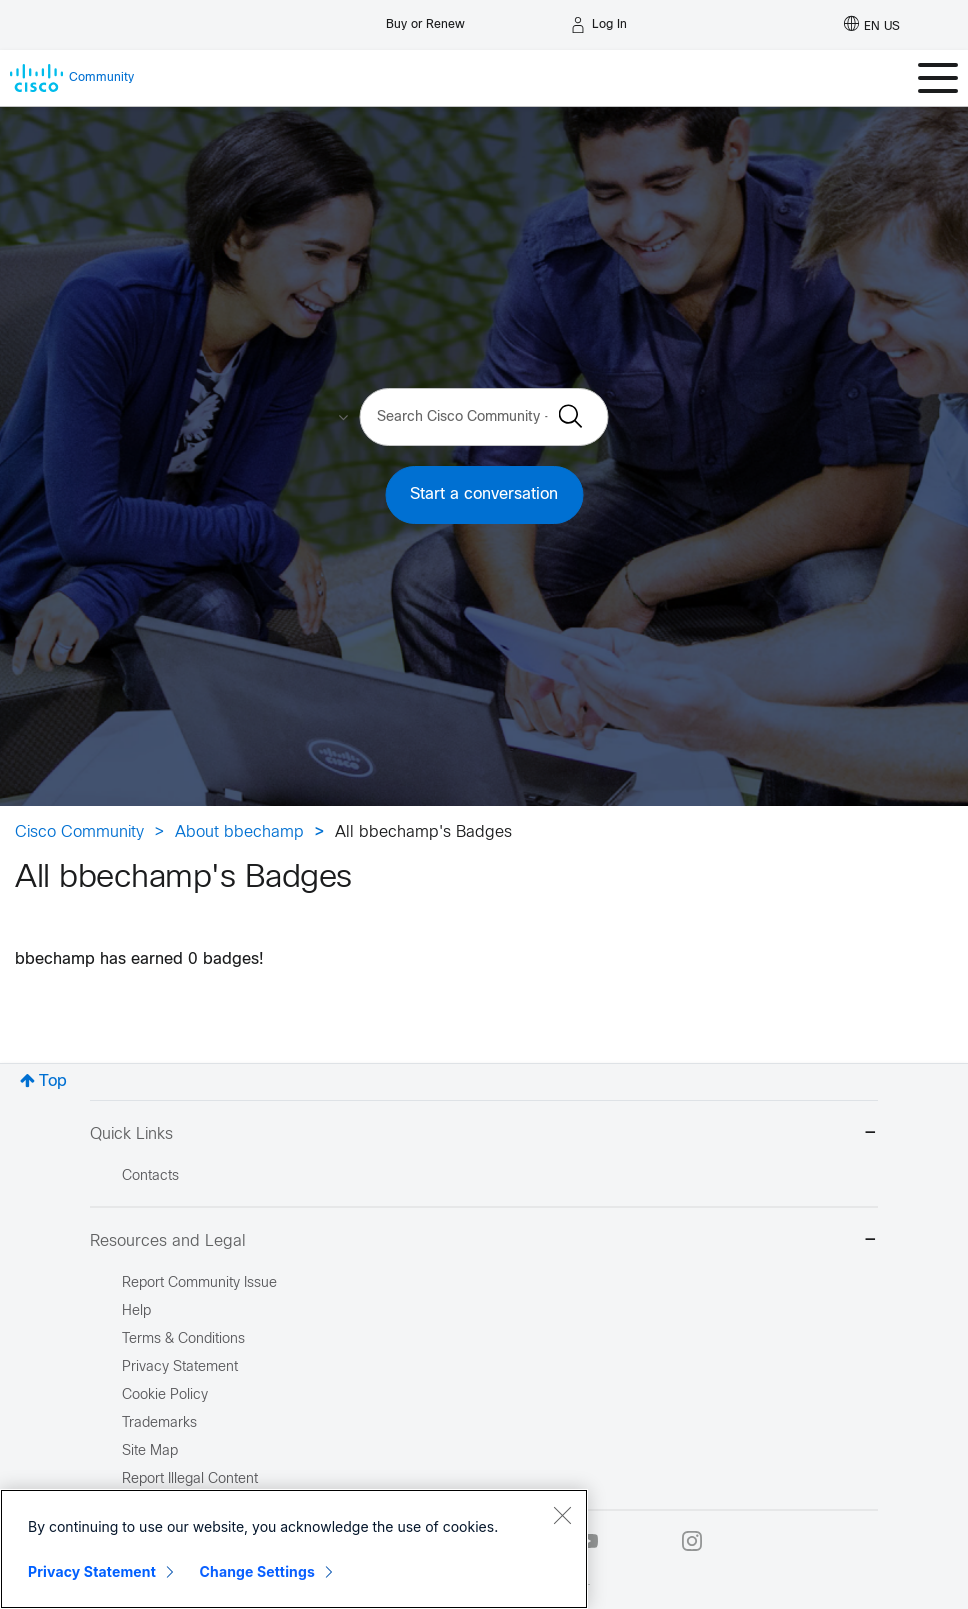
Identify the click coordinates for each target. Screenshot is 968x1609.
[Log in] (599, 25)
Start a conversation (484, 494)
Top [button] (53, 1081)
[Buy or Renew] (425, 19)
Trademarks (159, 1423)
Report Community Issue (199, 1283)
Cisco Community (79, 832)
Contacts (150, 1176)
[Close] (562, 1515)
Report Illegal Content (190, 1479)
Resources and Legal (484, 1241)
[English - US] (872, 25)
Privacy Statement (92, 1571)
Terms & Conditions (183, 1339)
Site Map (150, 1451)
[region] (294, 1549)
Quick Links (484, 1134)
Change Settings (257, 1571)
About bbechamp (239, 832)
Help (136, 1311)
